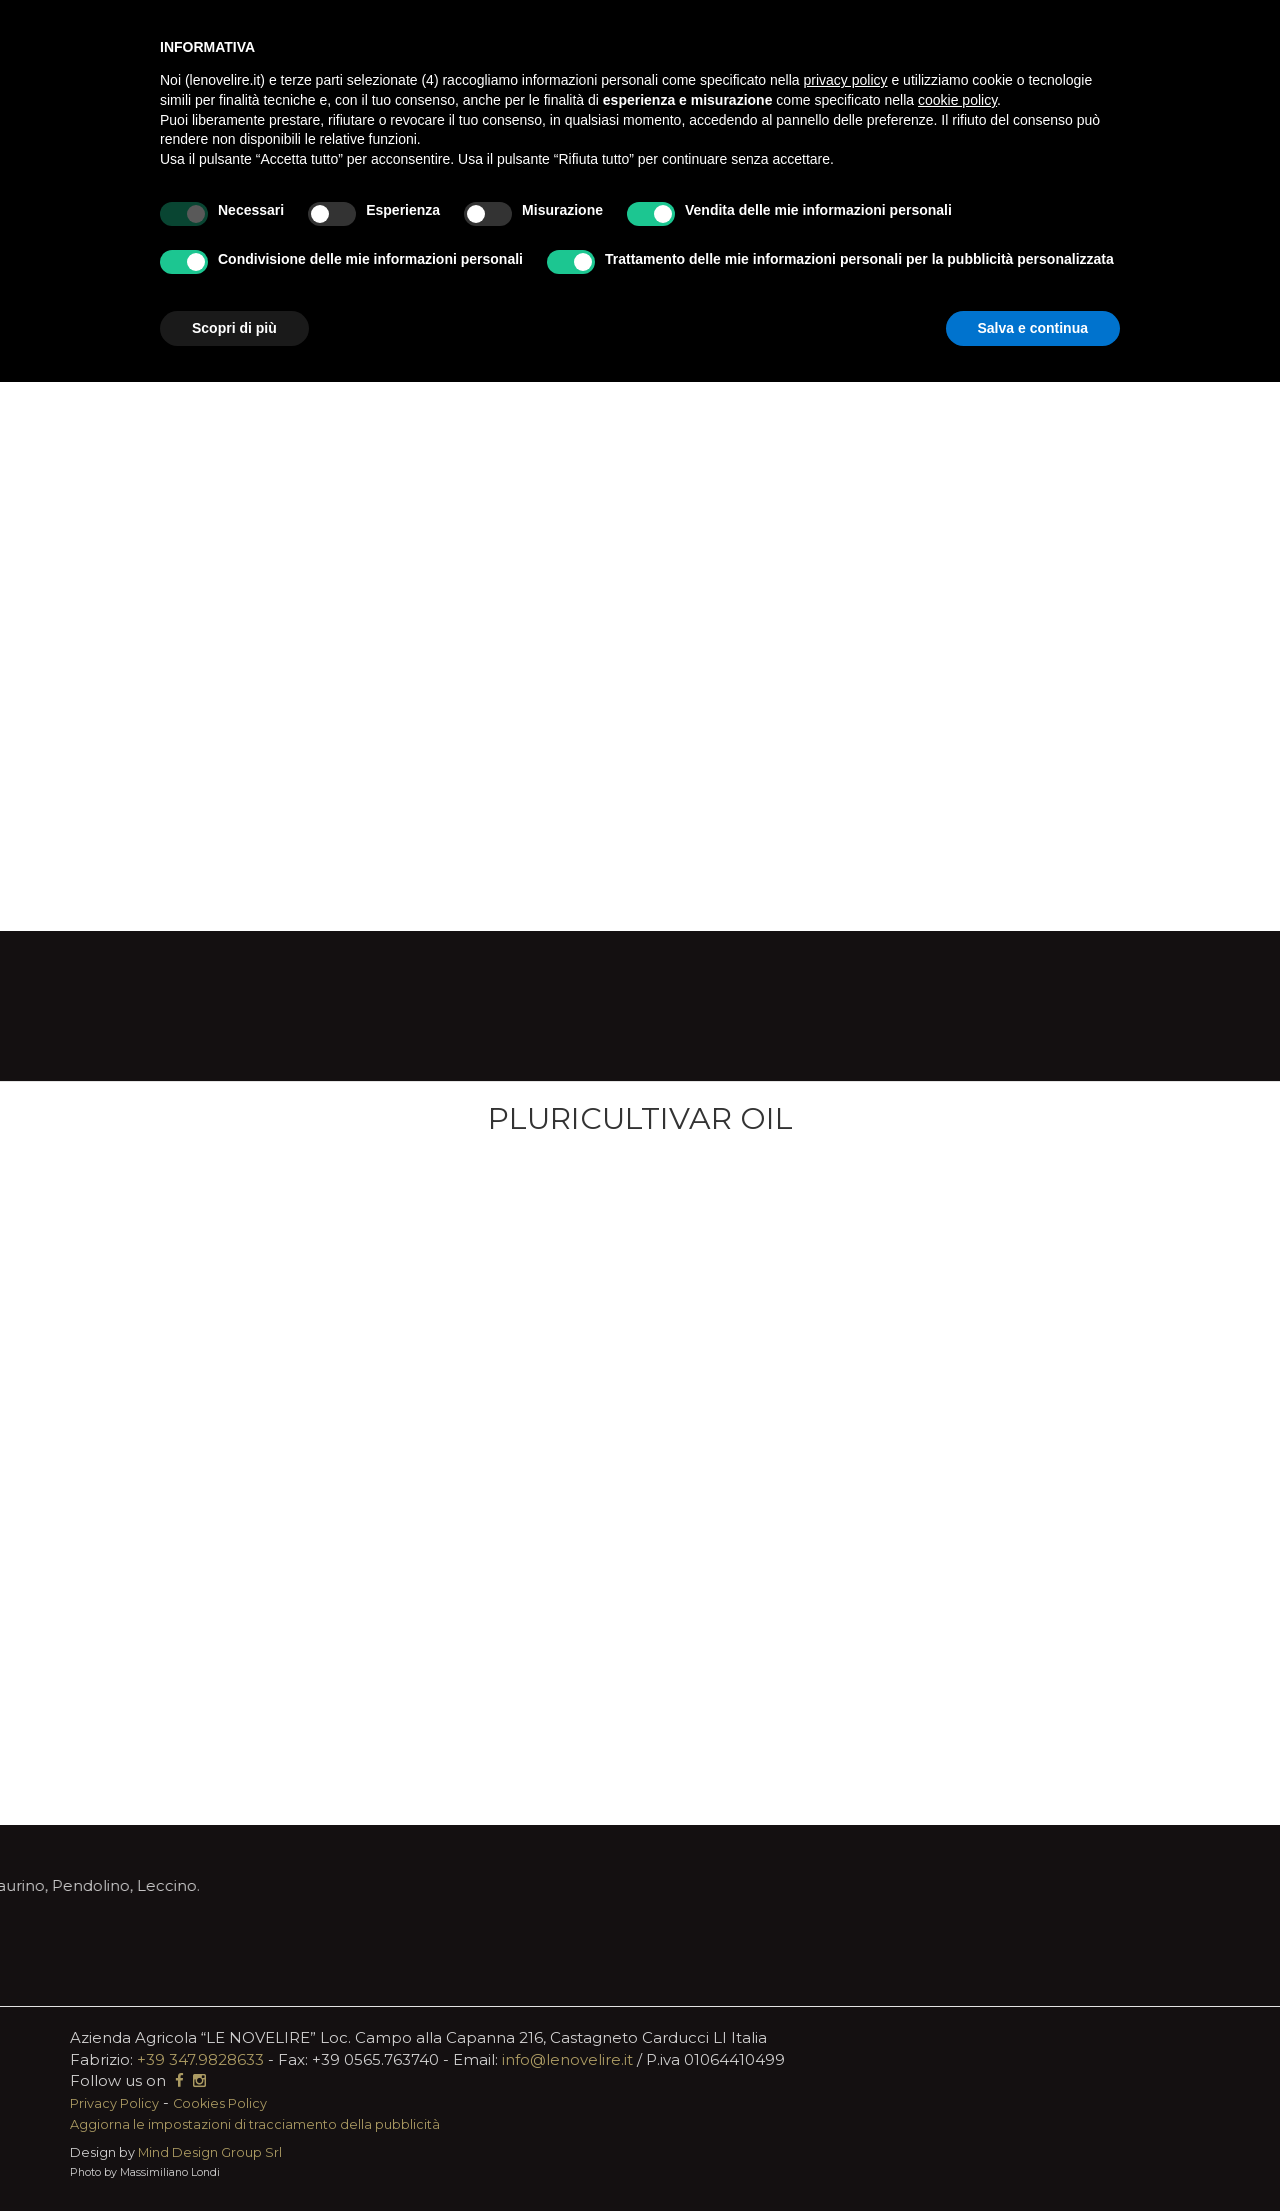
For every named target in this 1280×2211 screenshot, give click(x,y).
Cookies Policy (220, 2103)
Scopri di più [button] (234, 328)
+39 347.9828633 (200, 2059)
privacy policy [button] (846, 80)
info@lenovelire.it (567, 2059)
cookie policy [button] (957, 100)
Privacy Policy (114, 2103)
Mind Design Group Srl (210, 2152)
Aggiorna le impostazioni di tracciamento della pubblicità (255, 2124)
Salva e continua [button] (1033, 328)
